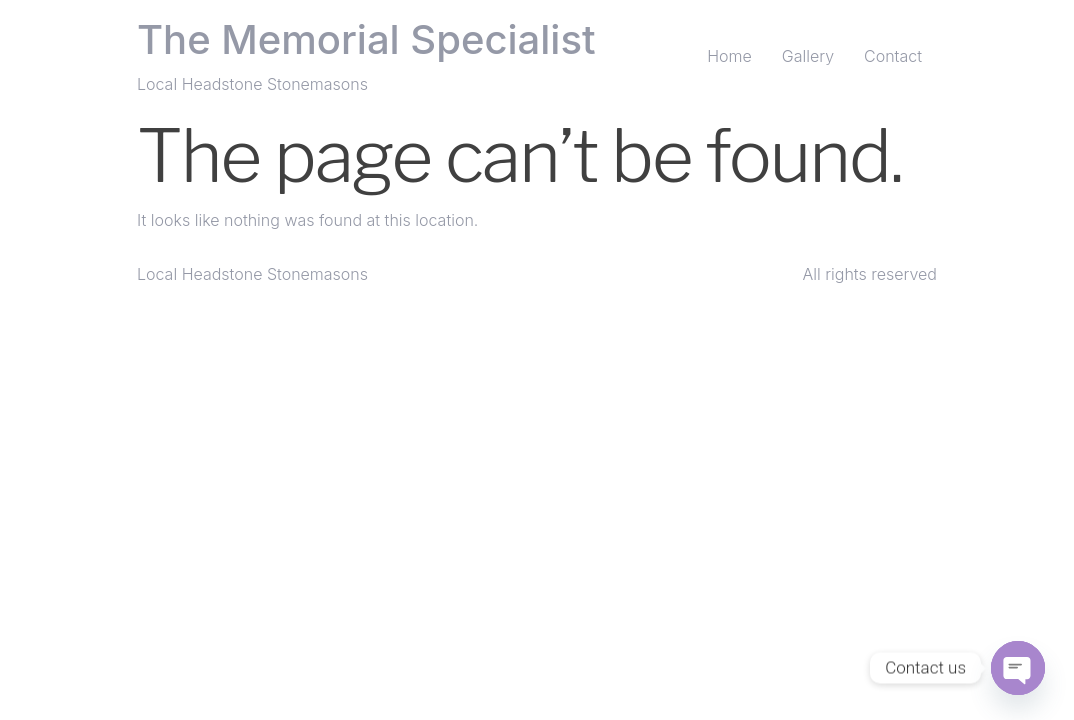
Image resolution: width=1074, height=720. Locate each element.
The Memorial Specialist (366, 39)
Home (729, 56)
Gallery (808, 56)
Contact (893, 56)
